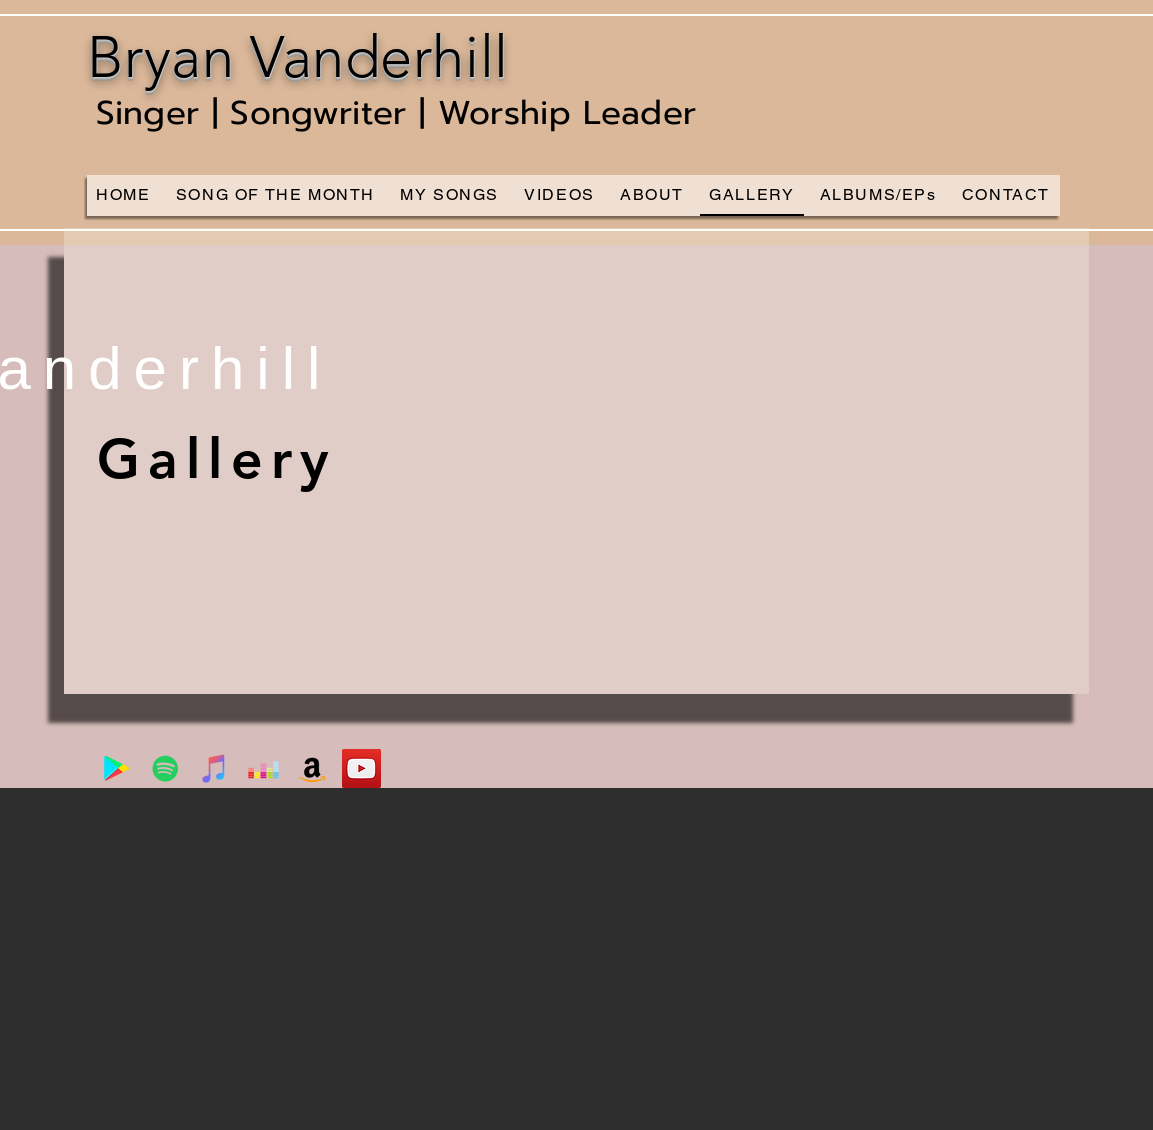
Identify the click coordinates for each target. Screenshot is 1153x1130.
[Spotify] (165, 768)
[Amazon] (312, 768)
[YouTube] (361, 768)
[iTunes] (214, 768)
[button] (576, 461)
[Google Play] (116, 768)
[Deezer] (263, 768)
